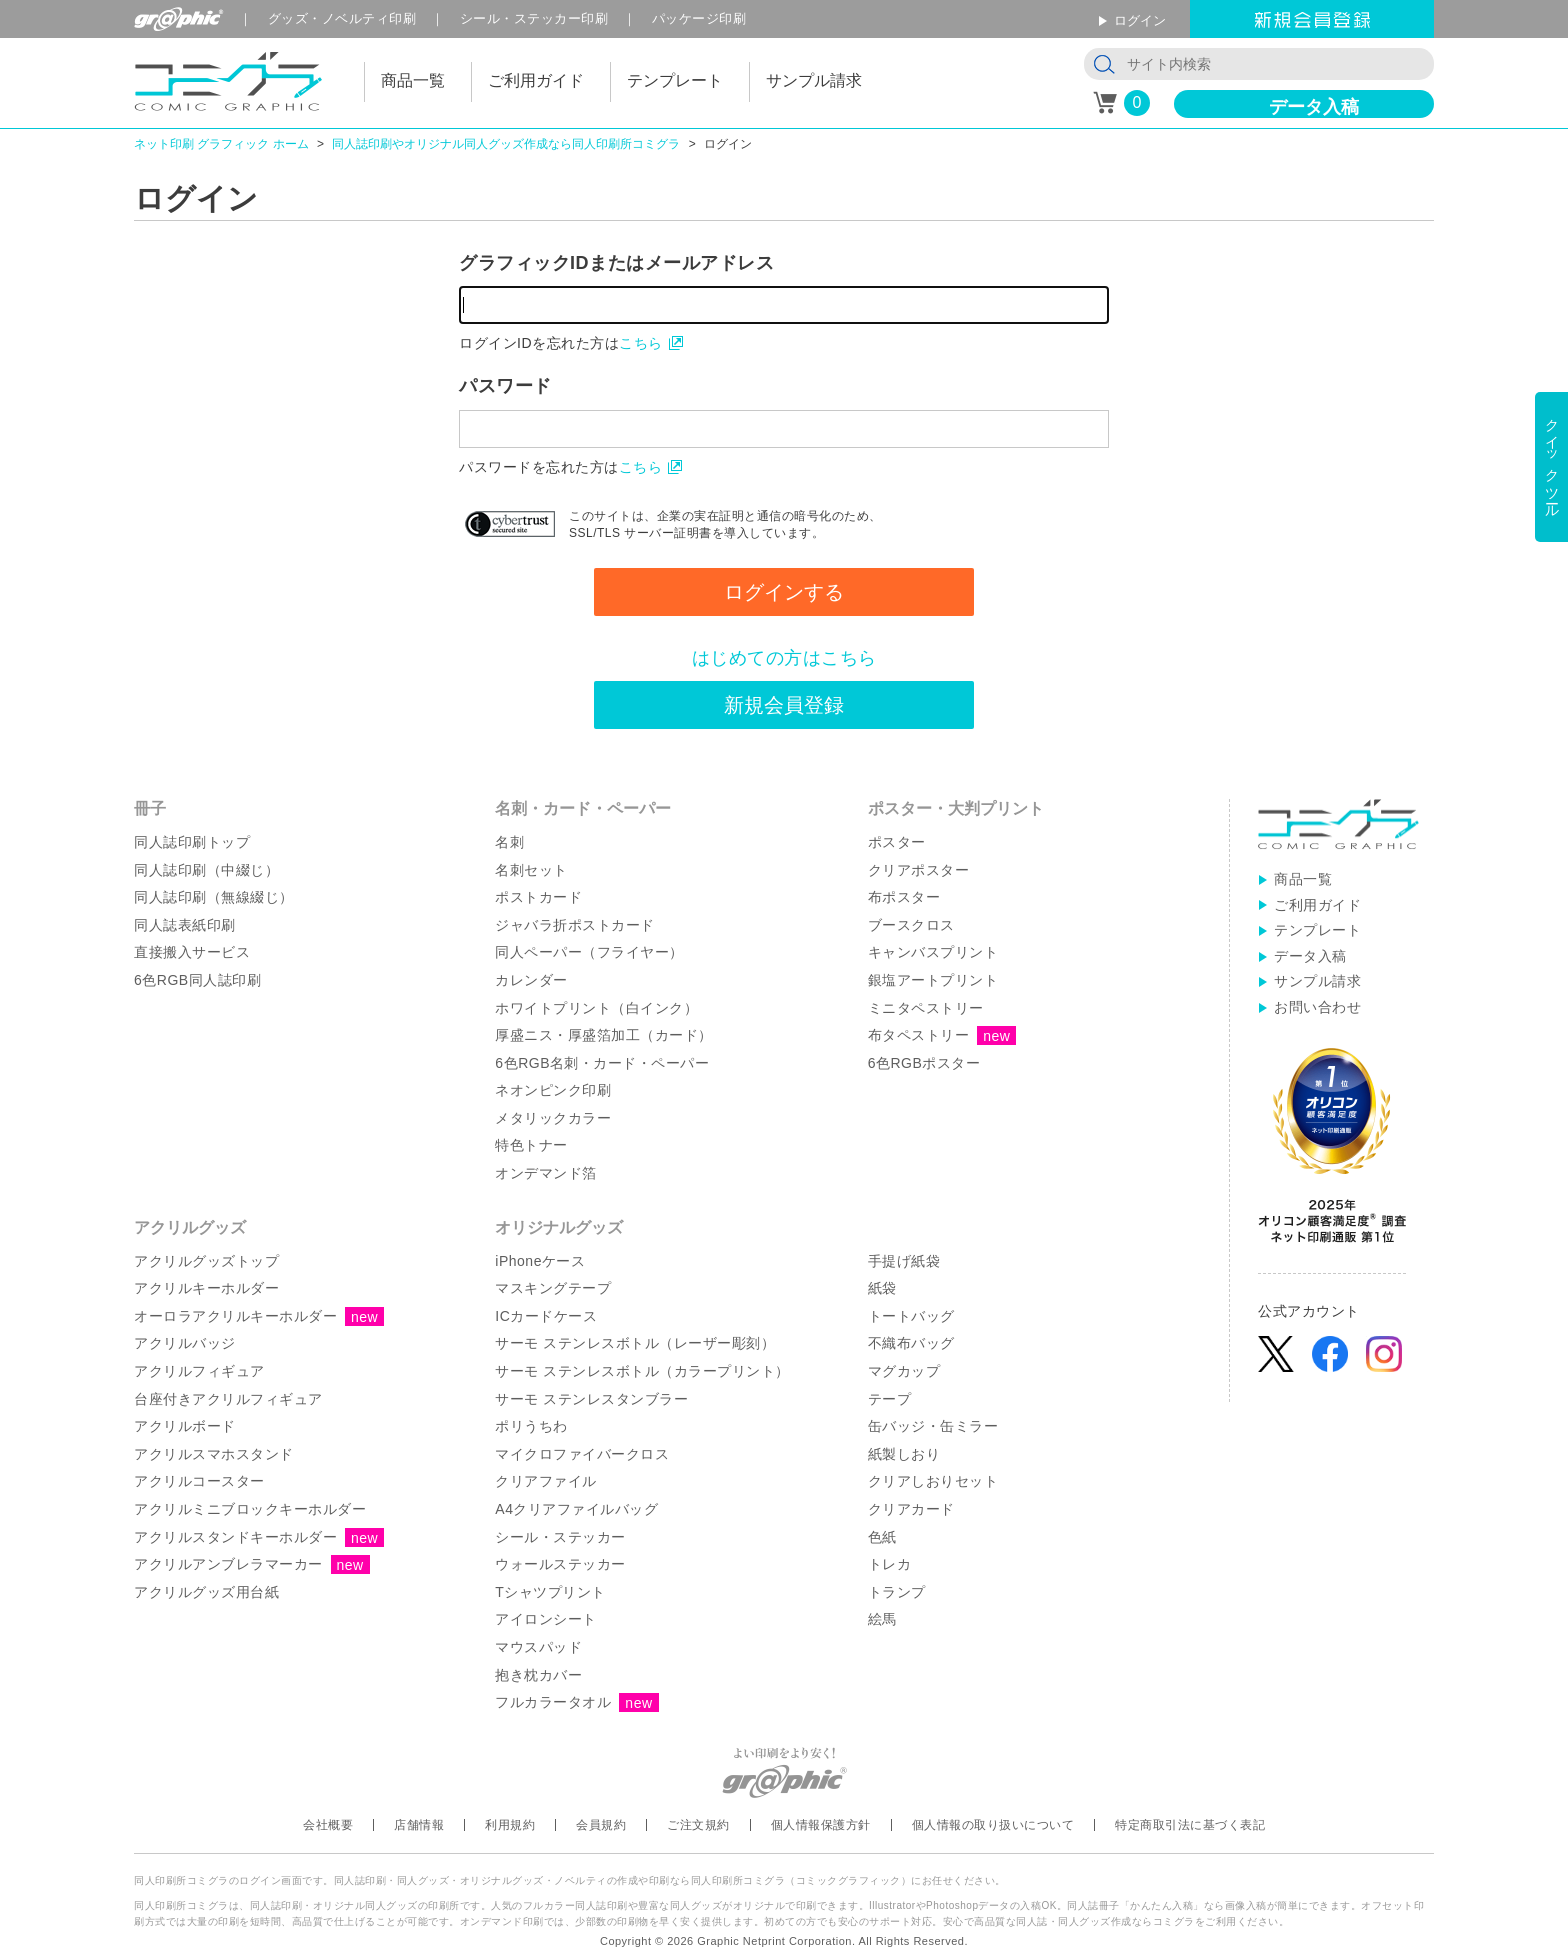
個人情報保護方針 (821, 1825)
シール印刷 (534, 18)
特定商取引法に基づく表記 (1190, 1825)
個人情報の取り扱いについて (993, 1825)
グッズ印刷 (342, 18)
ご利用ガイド (1317, 905)
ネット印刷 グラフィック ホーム (221, 144)
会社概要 (328, 1825)
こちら (641, 343)
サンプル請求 (1317, 981)
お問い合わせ (1317, 1007)
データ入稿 (1314, 107)
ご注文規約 (698, 1825)
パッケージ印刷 (699, 18)
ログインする (784, 592)
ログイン (1140, 20)
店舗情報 (419, 1825)
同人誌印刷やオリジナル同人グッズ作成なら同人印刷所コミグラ (506, 144)
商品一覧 (1303, 879)
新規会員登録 (784, 705)
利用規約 (510, 1825)
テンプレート (1317, 930)
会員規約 (601, 1825)
